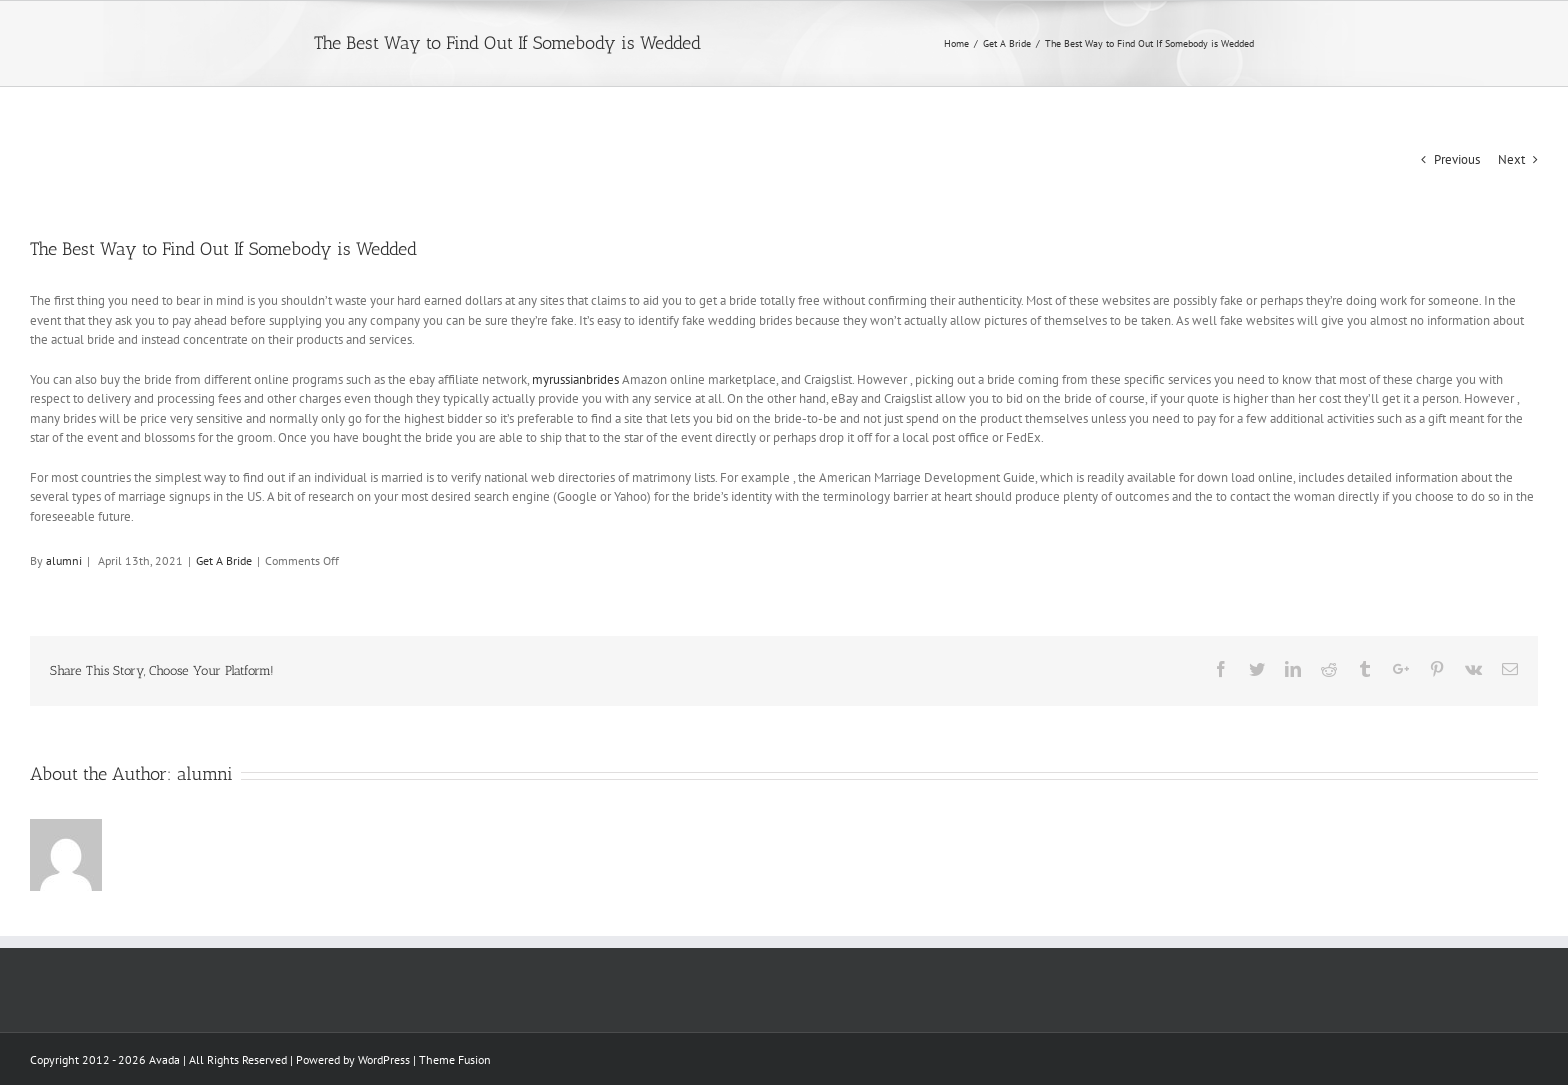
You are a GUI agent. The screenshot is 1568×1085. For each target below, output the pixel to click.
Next (1511, 159)
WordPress (384, 1059)
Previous (1457, 159)
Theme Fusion (455, 1059)
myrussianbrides (575, 379)
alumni (64, 560)
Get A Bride (224, 560)
